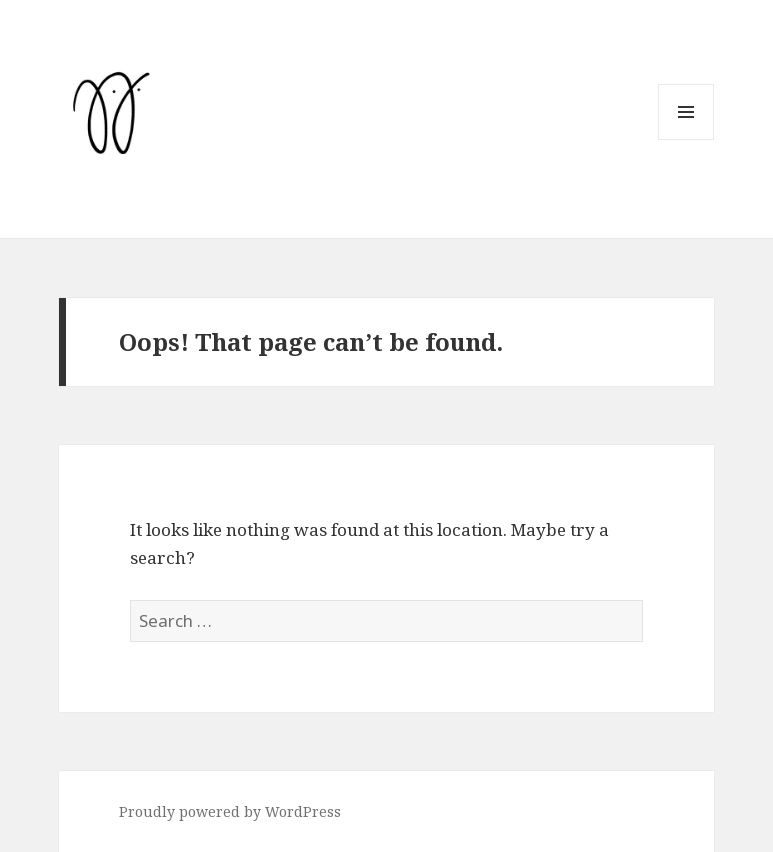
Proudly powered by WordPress (230, 811)
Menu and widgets (686, 139)
